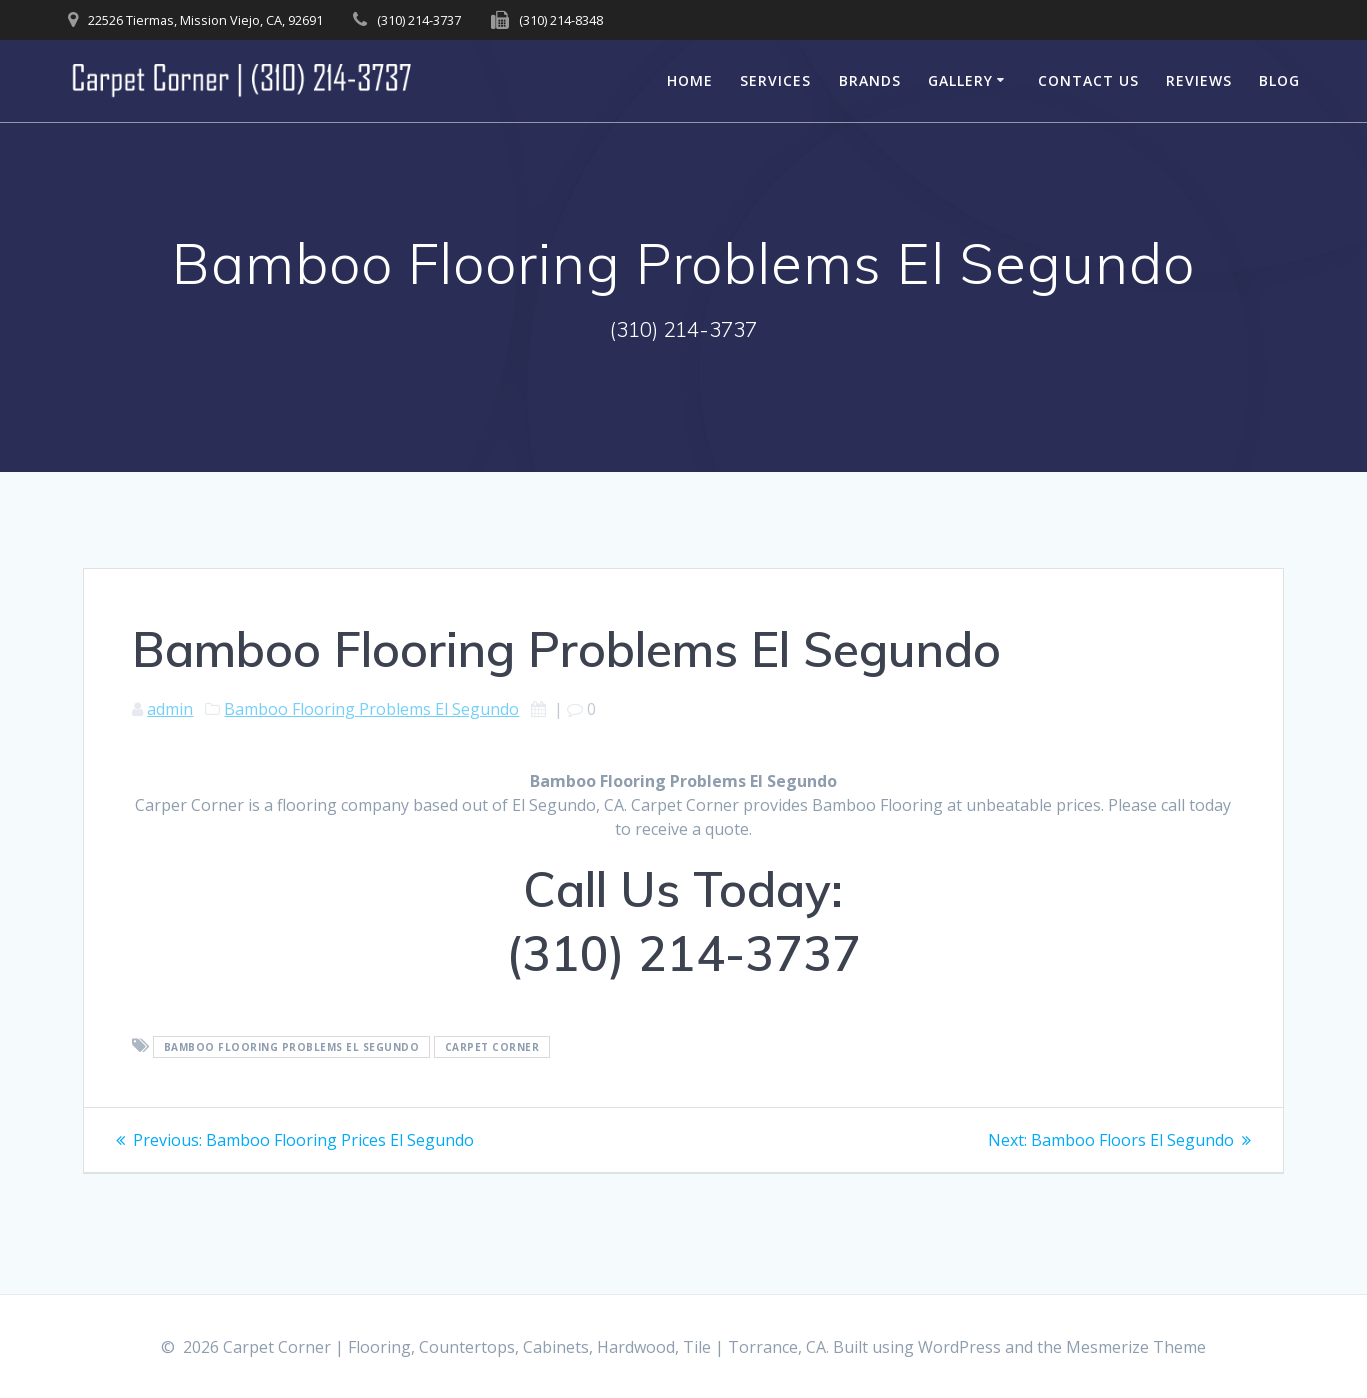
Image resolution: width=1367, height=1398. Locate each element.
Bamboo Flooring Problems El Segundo (371, 709)
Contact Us (1088, 80)
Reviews (1199, 80)
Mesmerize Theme (1136, 1347)
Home (690, 80)
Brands (870, 80)
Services (775, 80)
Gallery (960, 80)
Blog (1279, 80)
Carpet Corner (492, 1047)
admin (170, 709)
